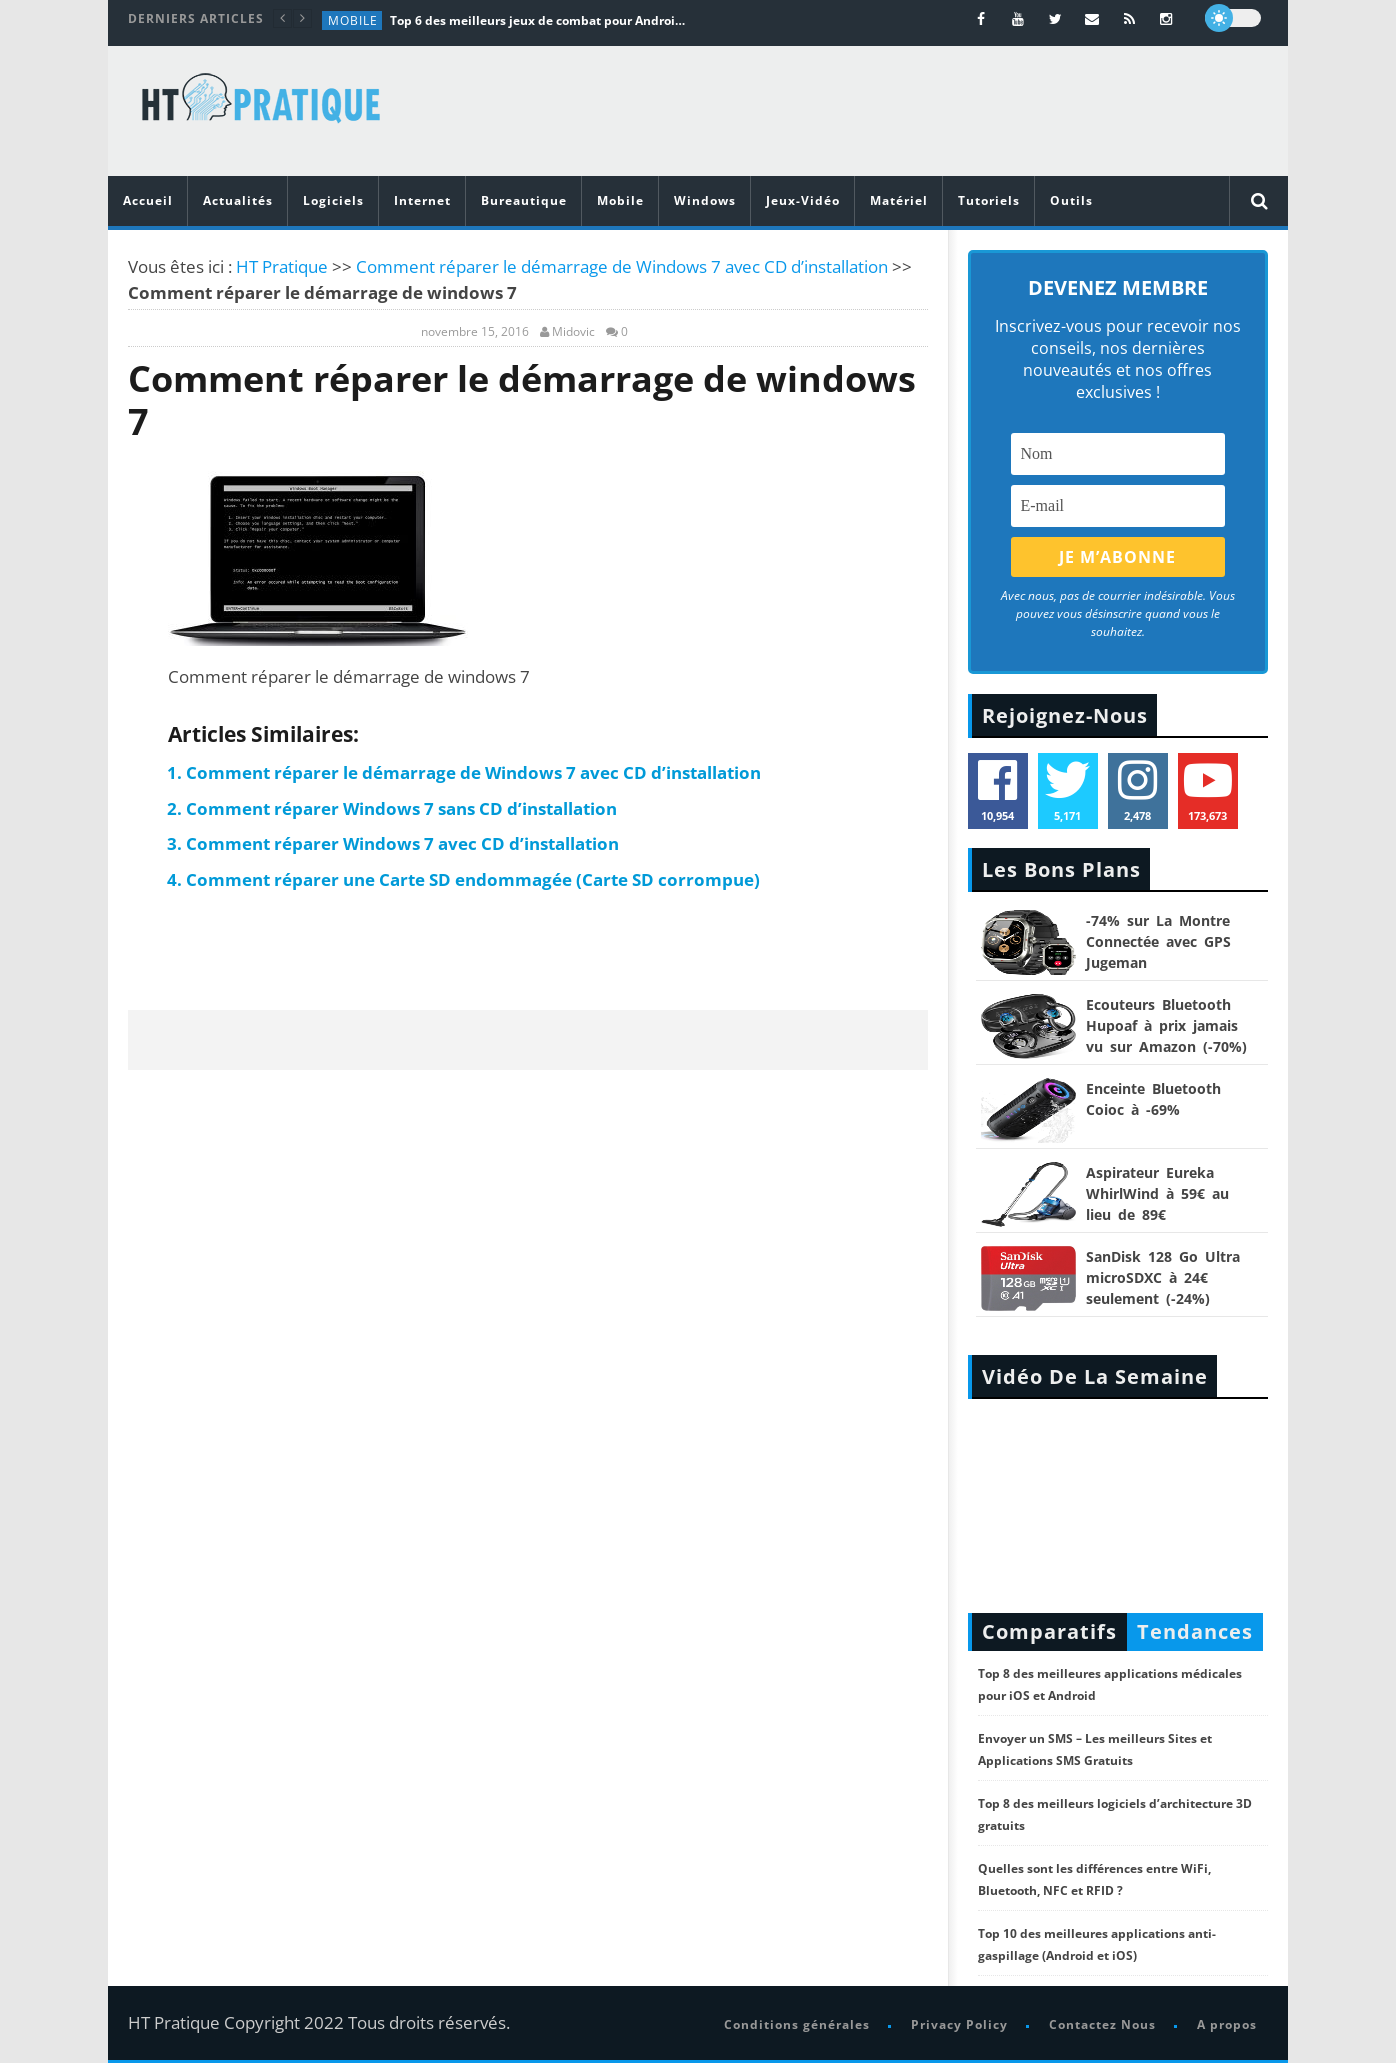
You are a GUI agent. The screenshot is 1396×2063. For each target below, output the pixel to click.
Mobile (353, 20)
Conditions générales (797, 2024)
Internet (422, 200)
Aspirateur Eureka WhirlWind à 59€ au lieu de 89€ (1157, 1193)
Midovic (573, 332)
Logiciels (333, 200)
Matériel (899, 200)
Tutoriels (989, 200)
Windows (705, 200)
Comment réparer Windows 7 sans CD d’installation (401, 808)
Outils (1071, 200)
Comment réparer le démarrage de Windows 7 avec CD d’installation (622, 266)
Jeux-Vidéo (803, 200)
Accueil (148, 200)
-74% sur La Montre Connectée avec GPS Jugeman (1158, 941)
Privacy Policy (959, 2024)
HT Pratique (282, 266)
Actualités (238, 200)
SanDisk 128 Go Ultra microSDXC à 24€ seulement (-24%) (1163, 1277)
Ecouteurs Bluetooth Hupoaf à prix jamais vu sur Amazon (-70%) (1166, 1025)
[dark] (1233, 18)
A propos (1227, 2024)
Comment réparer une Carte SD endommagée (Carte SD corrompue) (473, 879)
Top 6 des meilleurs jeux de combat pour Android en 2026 (540, 20)
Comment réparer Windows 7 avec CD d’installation (402, 843)
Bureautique (524, 200)
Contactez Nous (1102, 2024)
